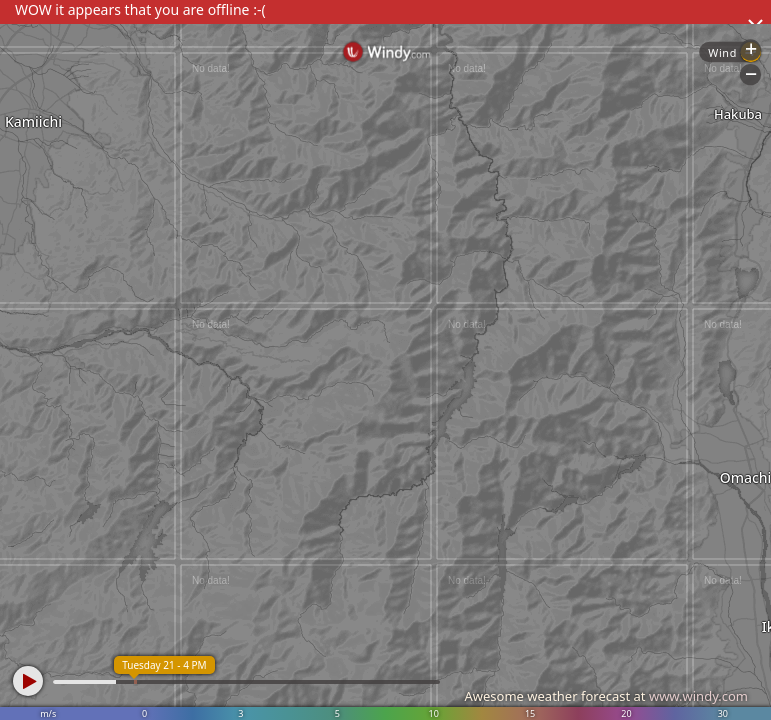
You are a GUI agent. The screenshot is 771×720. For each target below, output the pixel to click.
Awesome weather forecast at (606, 696)
